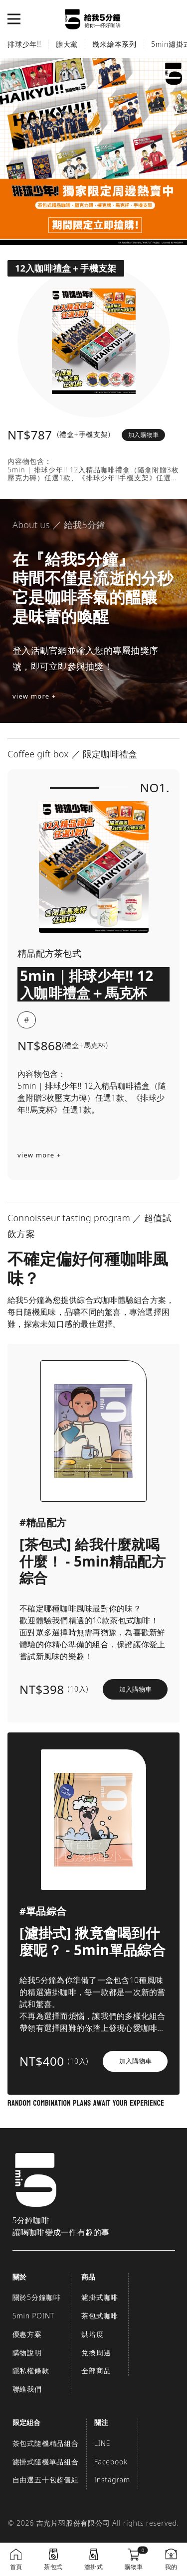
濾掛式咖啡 (99, 2297)
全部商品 (96, 2370)
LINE (102, 2443)
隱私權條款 (30, 2370)
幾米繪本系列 (114, 44)
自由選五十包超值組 (45, 2479)
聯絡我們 (27, 2389)
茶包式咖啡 (99, 2315)
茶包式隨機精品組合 (45, 2443)
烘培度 (92, 2334)
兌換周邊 (96, 2352)
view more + (34, 696)
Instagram (112, 2479)
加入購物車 (143, 434)
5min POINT (33, 2315)
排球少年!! (24, 44)
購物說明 (27, 2352)
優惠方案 (27, 2334)
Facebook (111, 2461)
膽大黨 (67, 44)
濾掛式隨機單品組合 (45, 2461)
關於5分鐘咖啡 (36, 2297)
